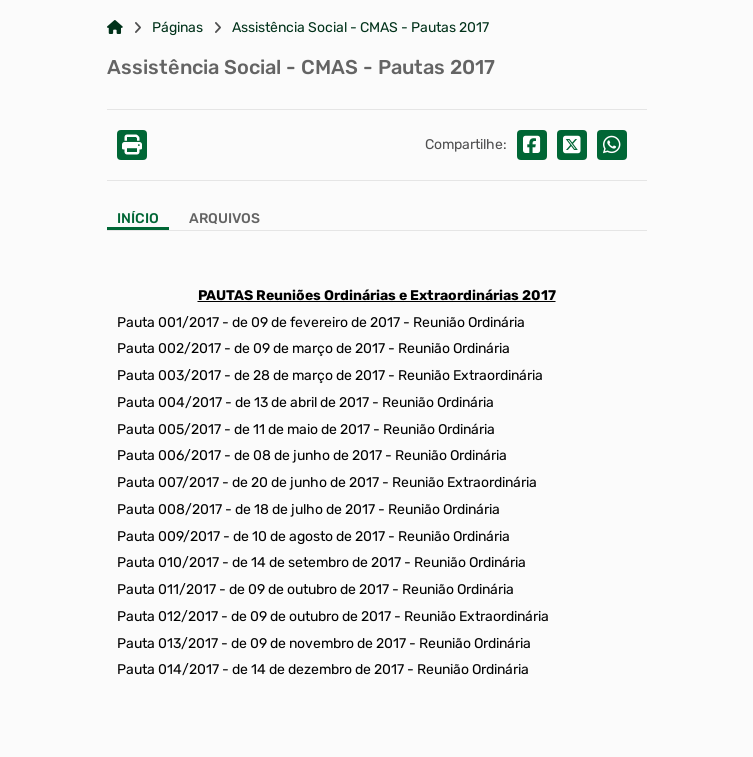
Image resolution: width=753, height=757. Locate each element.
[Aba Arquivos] (224, 220)
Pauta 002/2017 (170, 348)
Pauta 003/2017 (169, 375)
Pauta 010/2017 (168, 562)
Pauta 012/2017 (167, 616)
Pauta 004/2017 (169, 402)
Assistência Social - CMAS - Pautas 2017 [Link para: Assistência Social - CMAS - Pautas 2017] (360, 28)
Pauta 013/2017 (167, 643)
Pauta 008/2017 (169, 509)
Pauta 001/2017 (168, 322)
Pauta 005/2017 (169, 429)
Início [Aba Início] (138, 219)
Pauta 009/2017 (168, 536)
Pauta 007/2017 (168, 482)
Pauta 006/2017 (169, 455)
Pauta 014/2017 (168, 669)
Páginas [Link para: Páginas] (177, 28)
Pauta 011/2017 (166, 589)
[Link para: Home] (115, 28)
